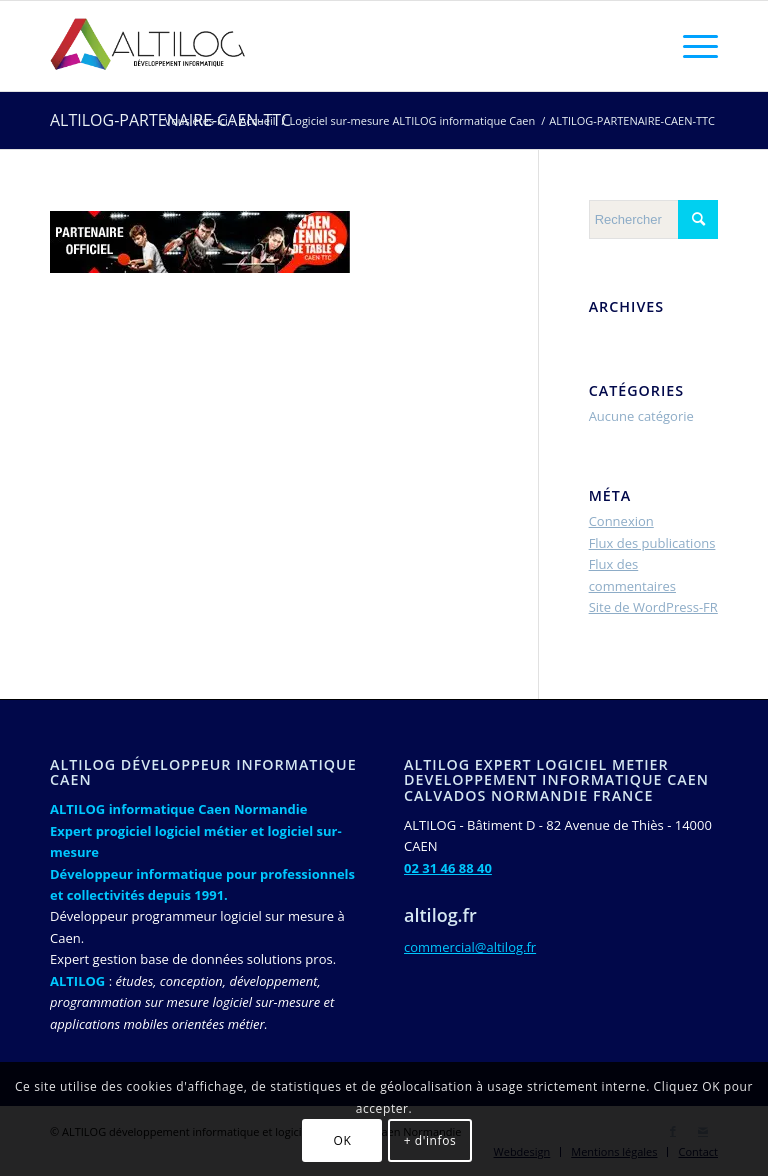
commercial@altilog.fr (470, 947)
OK (343, 1140)
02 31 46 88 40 (448, 868)
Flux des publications (652, 543)
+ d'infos (430, 1140)
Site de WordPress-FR (653, 607)
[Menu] (690, 46)
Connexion (621, 521)
